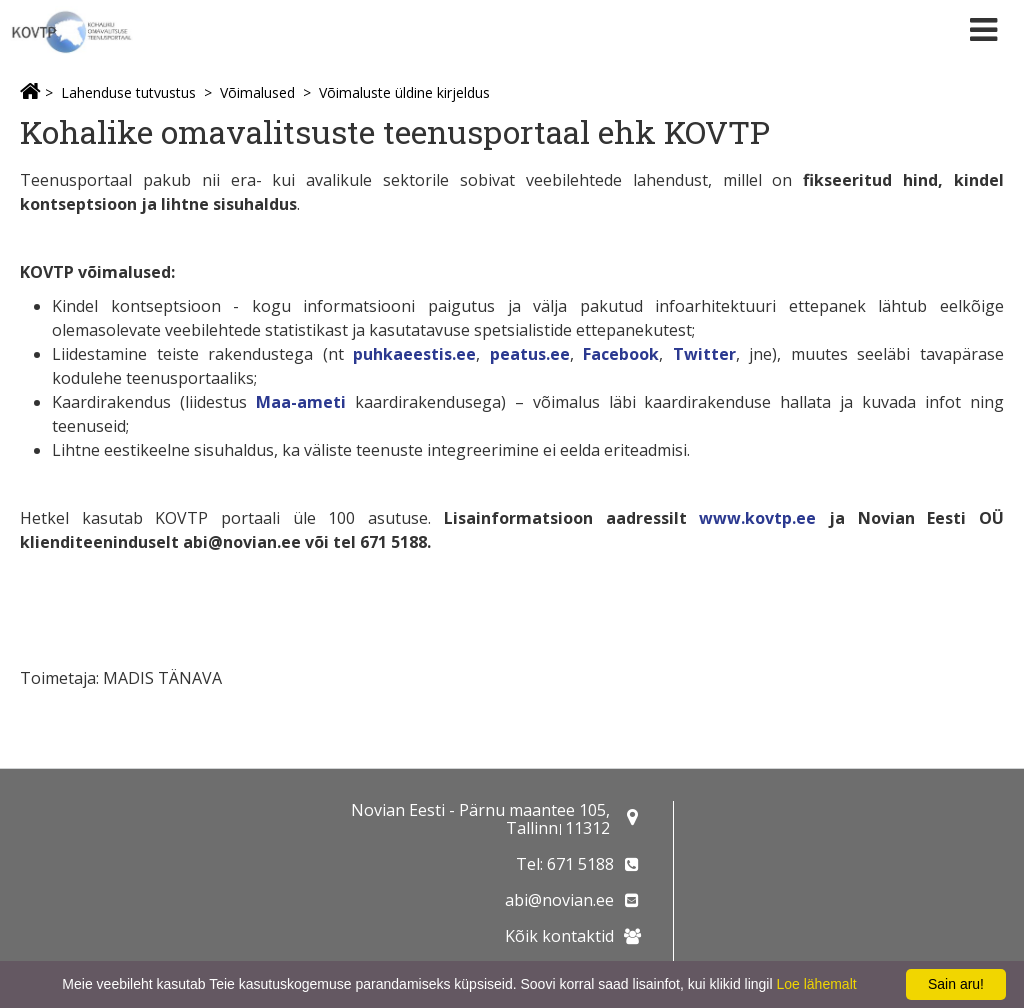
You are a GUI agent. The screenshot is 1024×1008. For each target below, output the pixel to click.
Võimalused (257, 92)
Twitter (704, 354)
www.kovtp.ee (757, 518)
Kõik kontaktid (559, 936)
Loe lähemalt (816, 984)
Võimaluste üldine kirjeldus (404, 92)
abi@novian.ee (559, 900)
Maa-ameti (301, 402)
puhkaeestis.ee (414, 354)
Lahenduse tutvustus (128, 92)
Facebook (621, 354)
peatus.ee (530, 354)
